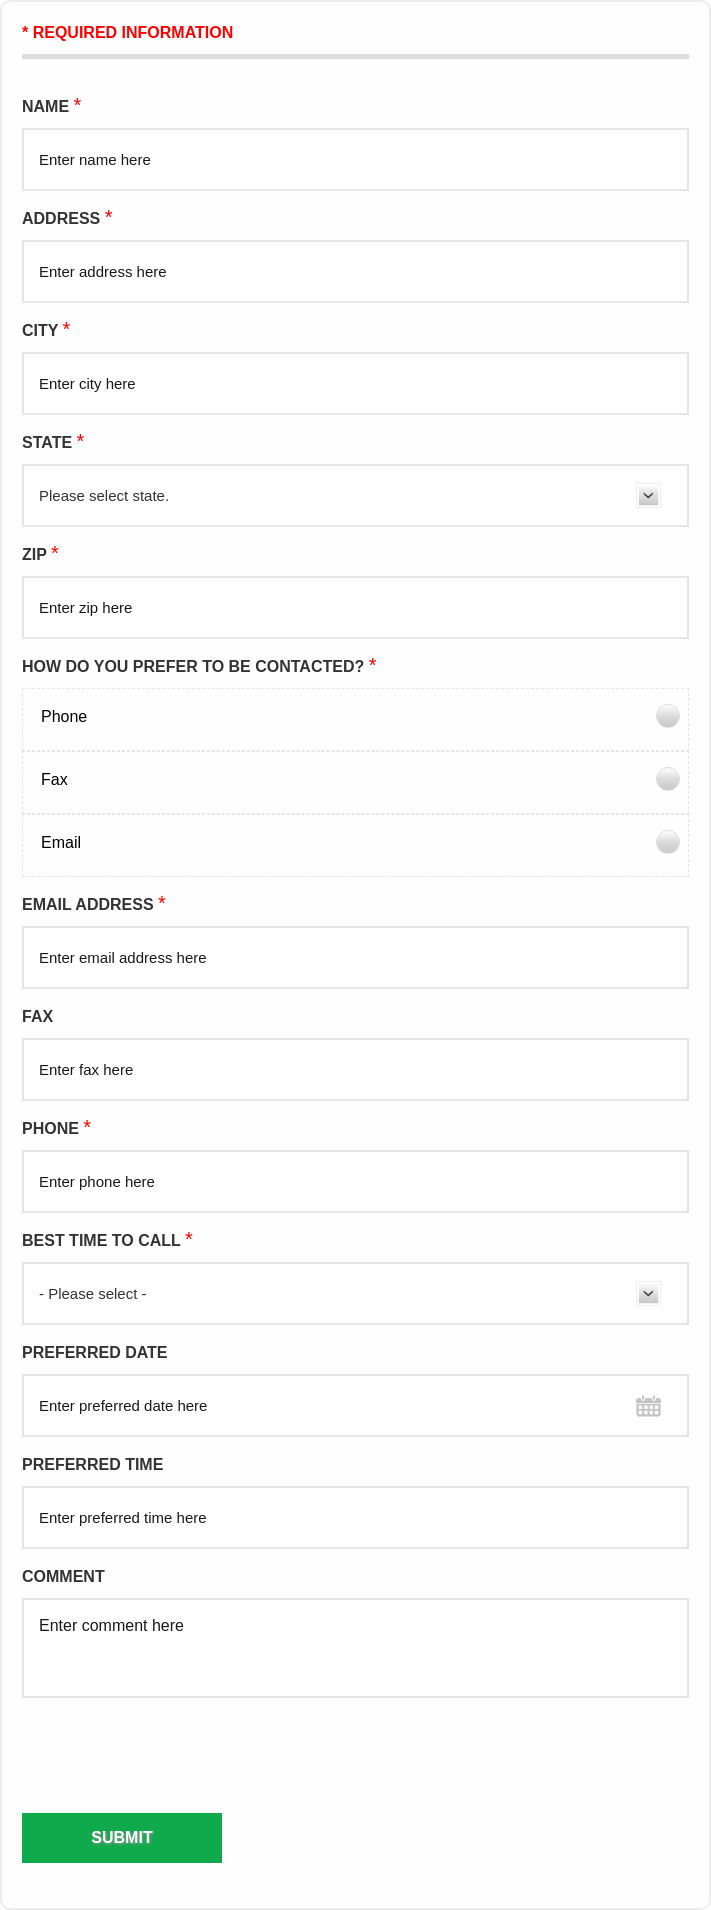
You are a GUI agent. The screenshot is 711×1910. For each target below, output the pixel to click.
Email (61, 842)
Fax (54, 779)
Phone (64, 716)
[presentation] (122, 1754)
